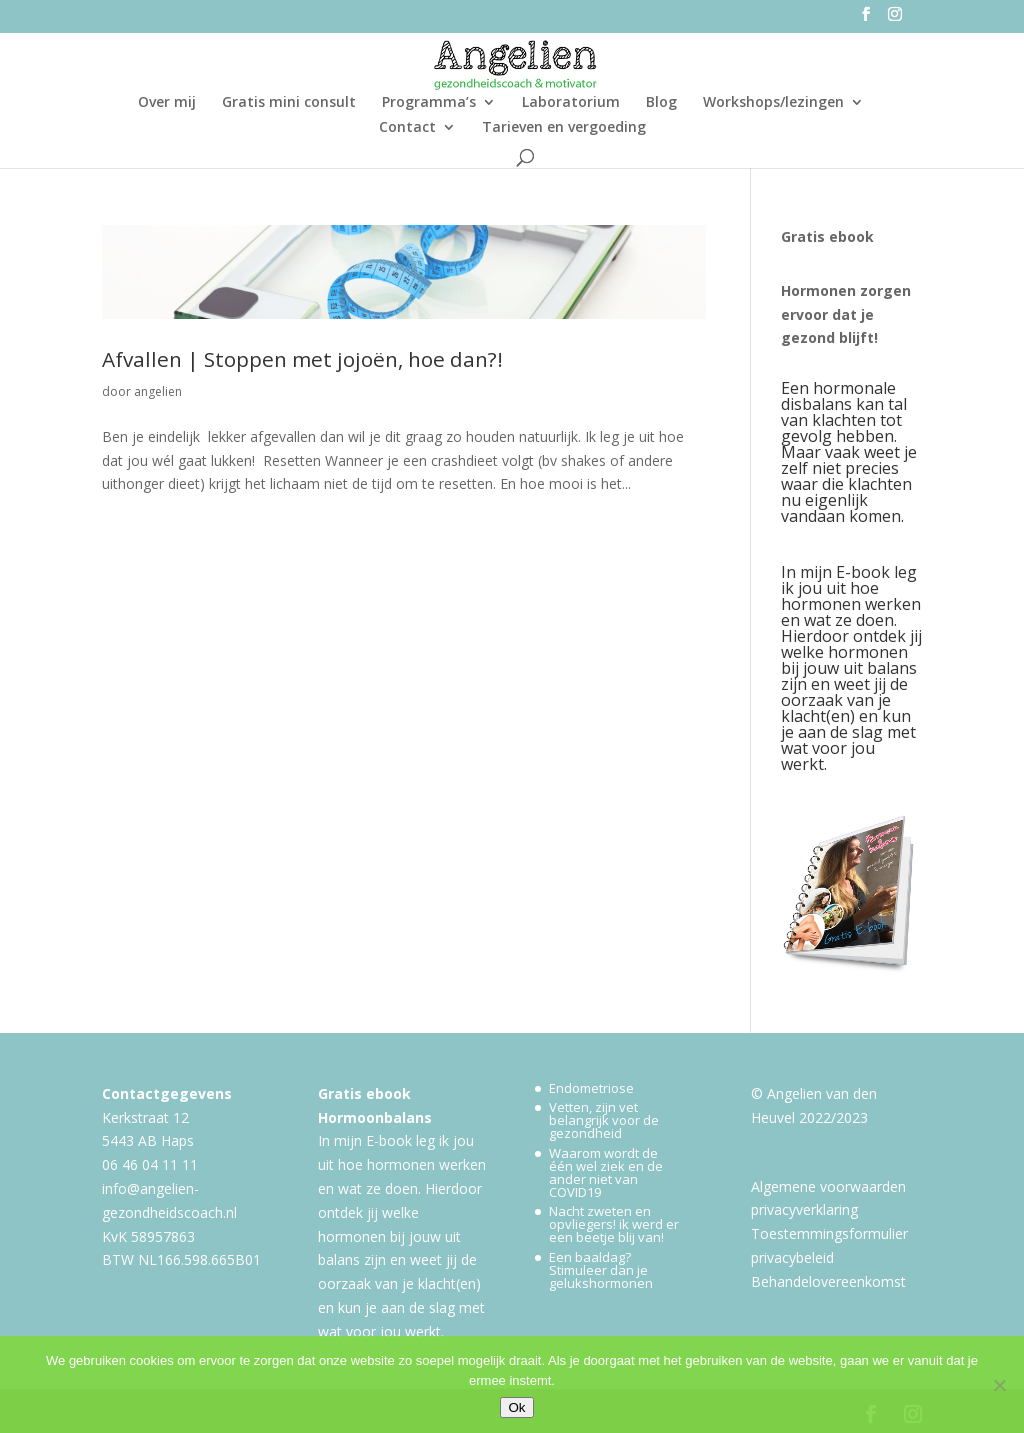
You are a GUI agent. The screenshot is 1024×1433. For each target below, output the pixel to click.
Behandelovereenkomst (828, 1281)
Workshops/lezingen (773, 103)
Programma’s (429, 103)
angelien (158, 391)
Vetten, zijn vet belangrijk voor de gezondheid (604, 1120)
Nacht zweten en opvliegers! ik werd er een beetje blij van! (614, 1224)
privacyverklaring (804, 1209)
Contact (407, 128)
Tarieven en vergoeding (564, 128)
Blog (661, 103)
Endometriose (591, 1088)
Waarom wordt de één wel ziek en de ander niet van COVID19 (606, 1172)
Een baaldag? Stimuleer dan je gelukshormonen (601, 1270)
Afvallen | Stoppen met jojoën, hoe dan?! (302, 359)
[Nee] (999, 1385)
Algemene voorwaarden (828, 1186)
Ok (516, 1407)
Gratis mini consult (289, 103)
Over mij (167, 103)
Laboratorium (571, 103)
